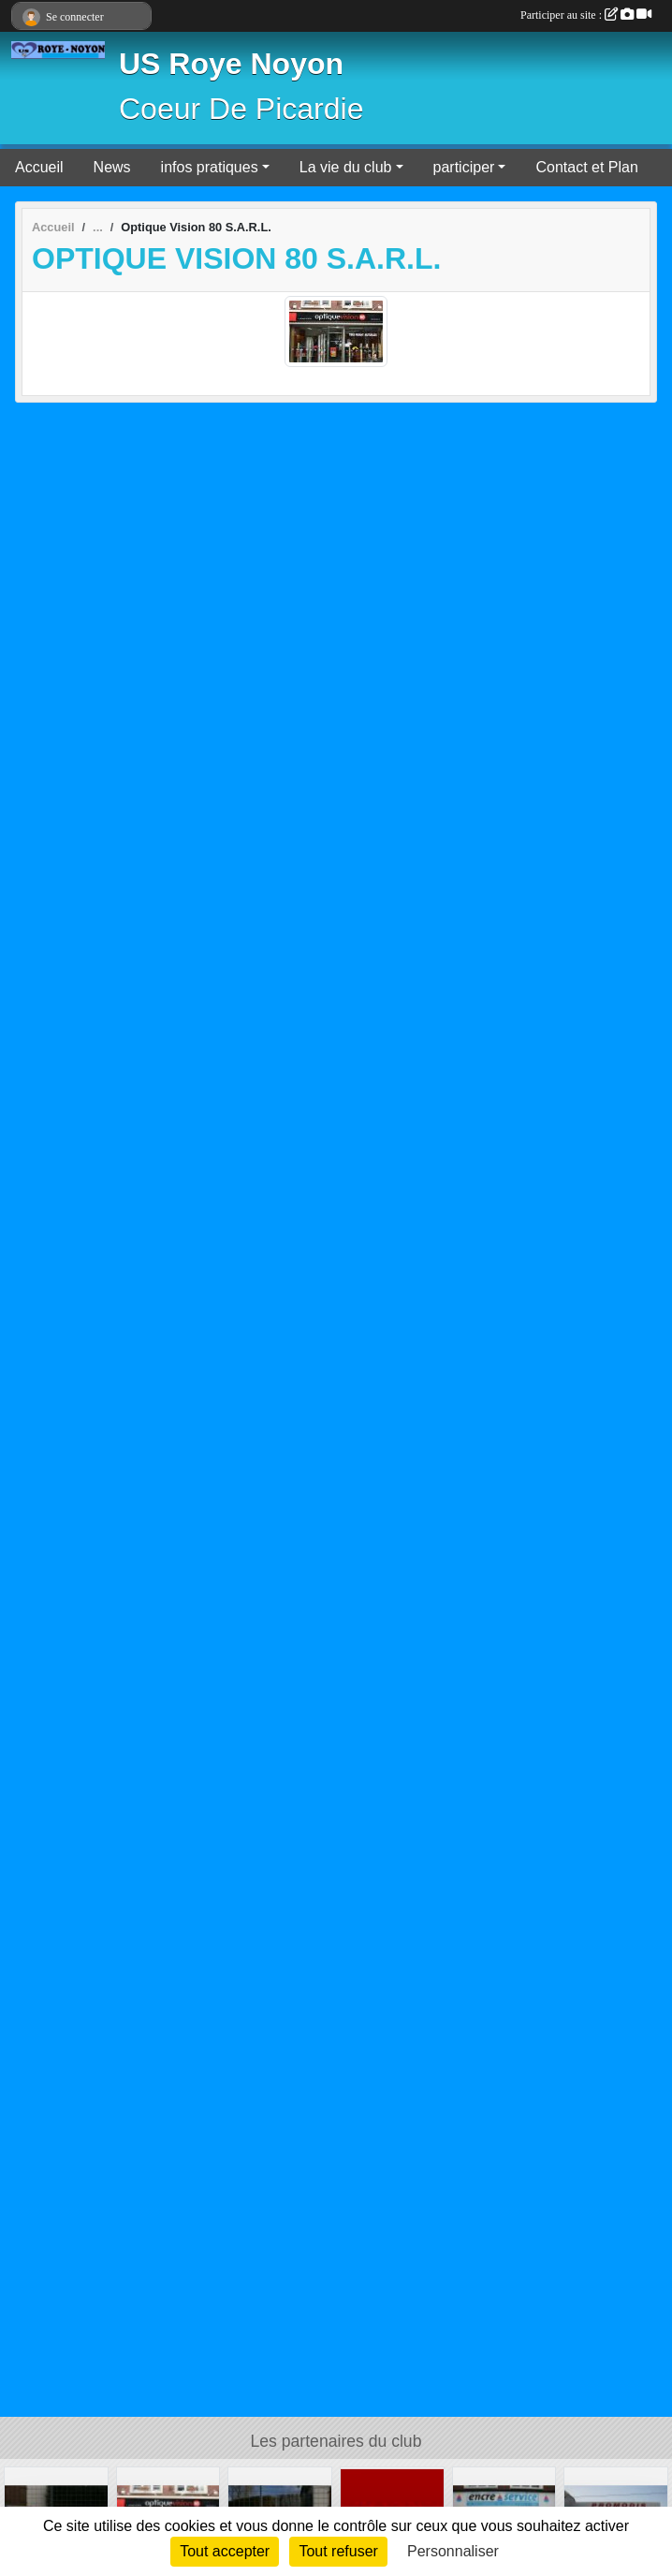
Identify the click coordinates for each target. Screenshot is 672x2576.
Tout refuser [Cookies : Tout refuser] (338, 2551)
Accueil (39, 167)
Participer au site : (585, 15)
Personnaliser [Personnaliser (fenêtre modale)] (453, 2551)
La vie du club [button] (345, 167)
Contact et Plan (586, 167)
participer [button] (464, 167)
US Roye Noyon (231, 64)
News (112, 167)
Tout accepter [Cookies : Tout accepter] (225, 2551)
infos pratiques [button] (209, 167)
